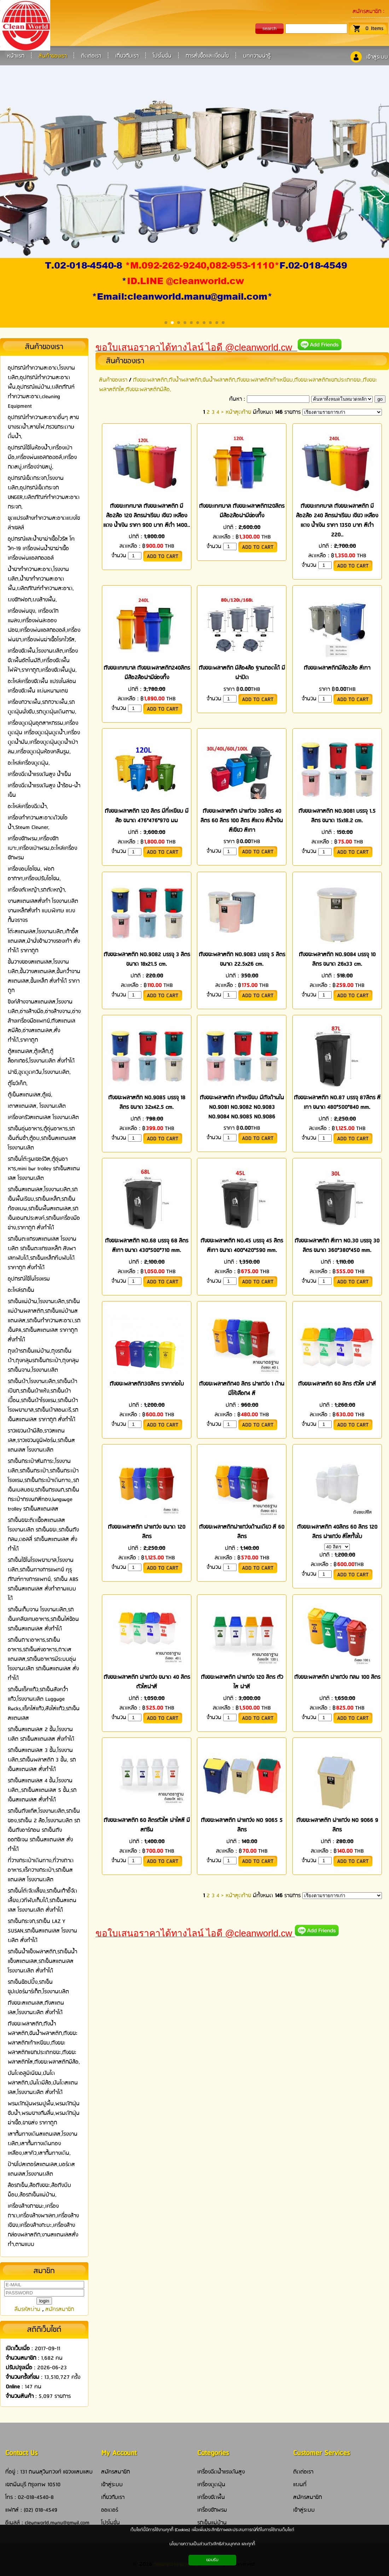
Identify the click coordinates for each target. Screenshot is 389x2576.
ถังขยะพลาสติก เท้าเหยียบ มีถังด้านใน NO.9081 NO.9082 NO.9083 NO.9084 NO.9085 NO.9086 (242, 1107)
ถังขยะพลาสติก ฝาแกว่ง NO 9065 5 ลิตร (242, 1825)
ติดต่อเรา (303, 2472)
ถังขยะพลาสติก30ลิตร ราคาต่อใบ (147, 1384)
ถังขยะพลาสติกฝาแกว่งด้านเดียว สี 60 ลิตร (241, 1531)
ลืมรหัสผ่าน (27, 2309)
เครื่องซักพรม (212, 2510)
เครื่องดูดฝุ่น (211, 2484)
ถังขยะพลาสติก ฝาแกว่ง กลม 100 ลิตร (337, 1677)
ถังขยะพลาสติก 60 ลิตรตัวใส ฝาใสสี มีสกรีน (147, 1825)
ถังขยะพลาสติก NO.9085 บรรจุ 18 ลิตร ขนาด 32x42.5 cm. (146, 1102)
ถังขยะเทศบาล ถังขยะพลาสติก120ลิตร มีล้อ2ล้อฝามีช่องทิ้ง (241, 511)
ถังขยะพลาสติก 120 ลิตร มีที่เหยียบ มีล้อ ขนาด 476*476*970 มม (146, 815)
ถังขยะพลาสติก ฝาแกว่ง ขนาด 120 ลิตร (146, 1531)
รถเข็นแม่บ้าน (212, 2523)
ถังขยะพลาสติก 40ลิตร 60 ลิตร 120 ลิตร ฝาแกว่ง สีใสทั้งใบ (337, 1531)
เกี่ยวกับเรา (112, 2497)
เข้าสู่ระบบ (377, 57)
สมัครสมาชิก (367, 11)
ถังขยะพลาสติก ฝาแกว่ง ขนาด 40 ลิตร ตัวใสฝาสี (147, 1682)
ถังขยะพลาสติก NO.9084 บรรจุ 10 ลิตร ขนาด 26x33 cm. (337, 959)
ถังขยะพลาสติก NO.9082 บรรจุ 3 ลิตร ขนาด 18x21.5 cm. (147, 959)
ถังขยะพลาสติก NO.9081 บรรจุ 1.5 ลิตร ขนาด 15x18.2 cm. (337, 815)
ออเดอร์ (109, 2510)
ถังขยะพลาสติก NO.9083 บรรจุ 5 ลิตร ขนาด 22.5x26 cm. (242, 959)
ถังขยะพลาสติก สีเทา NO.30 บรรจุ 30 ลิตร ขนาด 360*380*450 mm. (337, 1245)
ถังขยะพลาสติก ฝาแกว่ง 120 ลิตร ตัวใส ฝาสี (242, 1682)
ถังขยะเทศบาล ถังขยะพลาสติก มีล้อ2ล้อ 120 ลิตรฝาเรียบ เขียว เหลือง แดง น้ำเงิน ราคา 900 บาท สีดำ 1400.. (146, 515)
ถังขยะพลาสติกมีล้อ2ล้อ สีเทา (337, 668)
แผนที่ (300, 2484)
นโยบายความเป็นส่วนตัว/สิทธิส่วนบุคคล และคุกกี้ (212, 2544)
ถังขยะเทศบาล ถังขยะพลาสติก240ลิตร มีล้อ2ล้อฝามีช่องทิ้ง (147, 672)
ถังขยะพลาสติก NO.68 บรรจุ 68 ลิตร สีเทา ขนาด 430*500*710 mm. (146, 1245)
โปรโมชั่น (110, 2523)
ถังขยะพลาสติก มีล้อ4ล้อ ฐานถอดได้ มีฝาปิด (242, 672)
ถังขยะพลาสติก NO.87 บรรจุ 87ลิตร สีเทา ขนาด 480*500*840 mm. (337, 1102)
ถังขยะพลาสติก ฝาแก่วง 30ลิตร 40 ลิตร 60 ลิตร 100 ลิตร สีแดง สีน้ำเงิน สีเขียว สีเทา (242, 820)
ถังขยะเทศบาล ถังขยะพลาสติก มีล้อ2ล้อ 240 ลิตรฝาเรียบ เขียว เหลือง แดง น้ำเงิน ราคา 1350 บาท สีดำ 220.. (337, 520)
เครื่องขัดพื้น (211, 2497)
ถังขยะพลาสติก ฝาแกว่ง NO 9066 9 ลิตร (337, 1825)
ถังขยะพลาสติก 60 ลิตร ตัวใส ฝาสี (337, 1384)
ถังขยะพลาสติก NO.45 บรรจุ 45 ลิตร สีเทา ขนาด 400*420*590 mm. (242, 1245)
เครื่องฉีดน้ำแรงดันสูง (221, 2472)
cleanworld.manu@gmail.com (57, 2523)
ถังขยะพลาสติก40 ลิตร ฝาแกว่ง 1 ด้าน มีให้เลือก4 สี (241, 1388)
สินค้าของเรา (125, 361)
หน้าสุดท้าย (238, 412)
